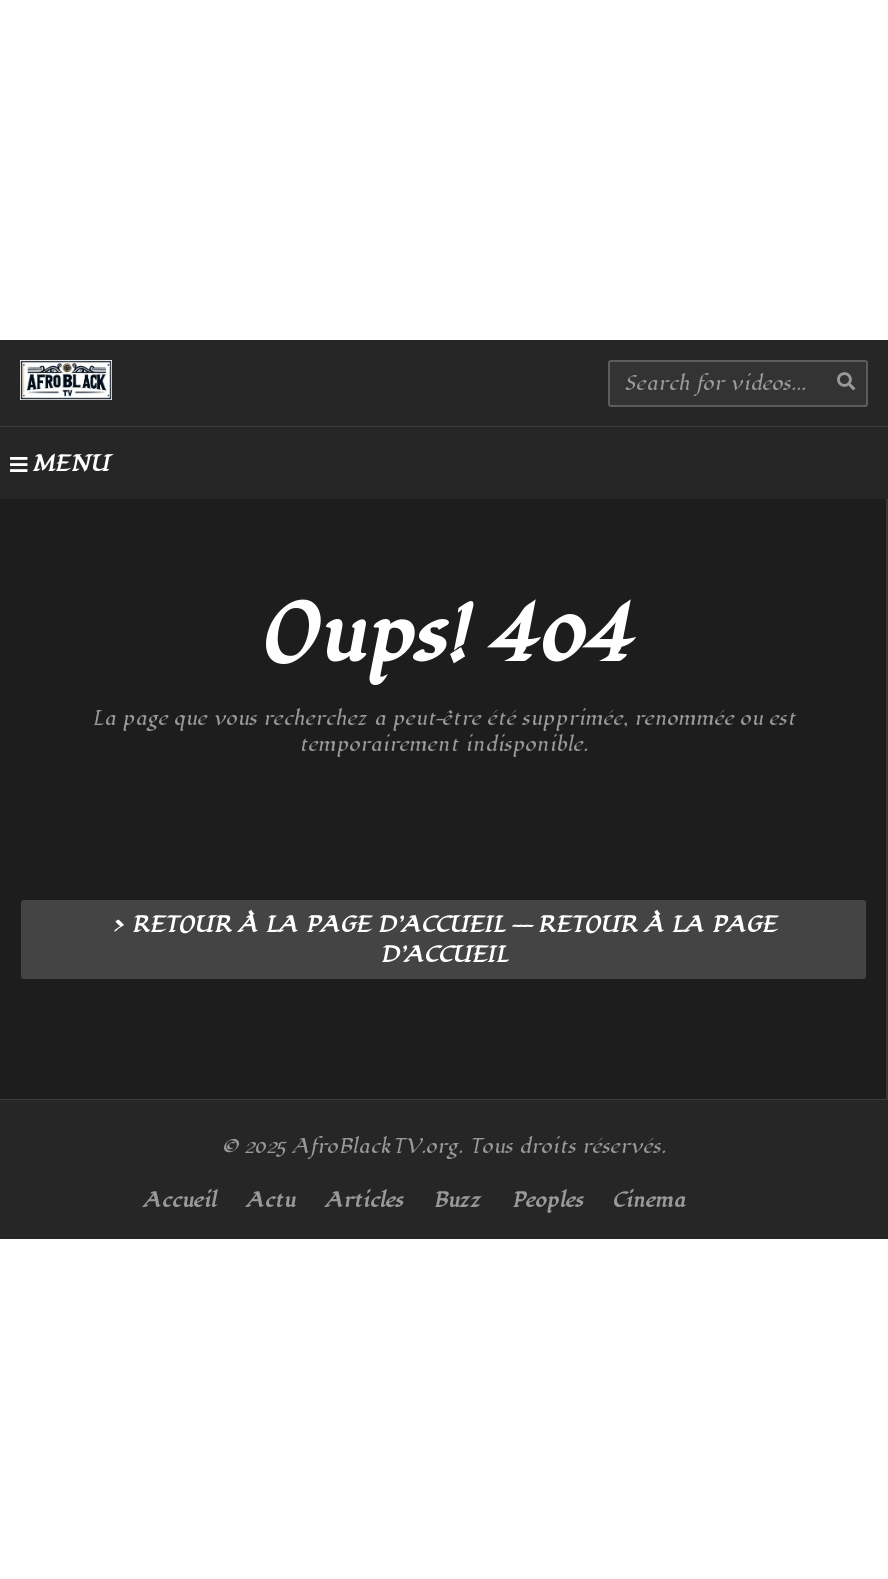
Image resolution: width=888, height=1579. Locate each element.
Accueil (179, 1200)
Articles (364, 1200)
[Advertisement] (444, 170)
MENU (59, 464)
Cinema (649, 1200)
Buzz (457, 1200)
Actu (270, 1200)
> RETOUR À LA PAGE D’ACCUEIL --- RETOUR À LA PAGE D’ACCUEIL (443, 940)
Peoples (547, 1200)
